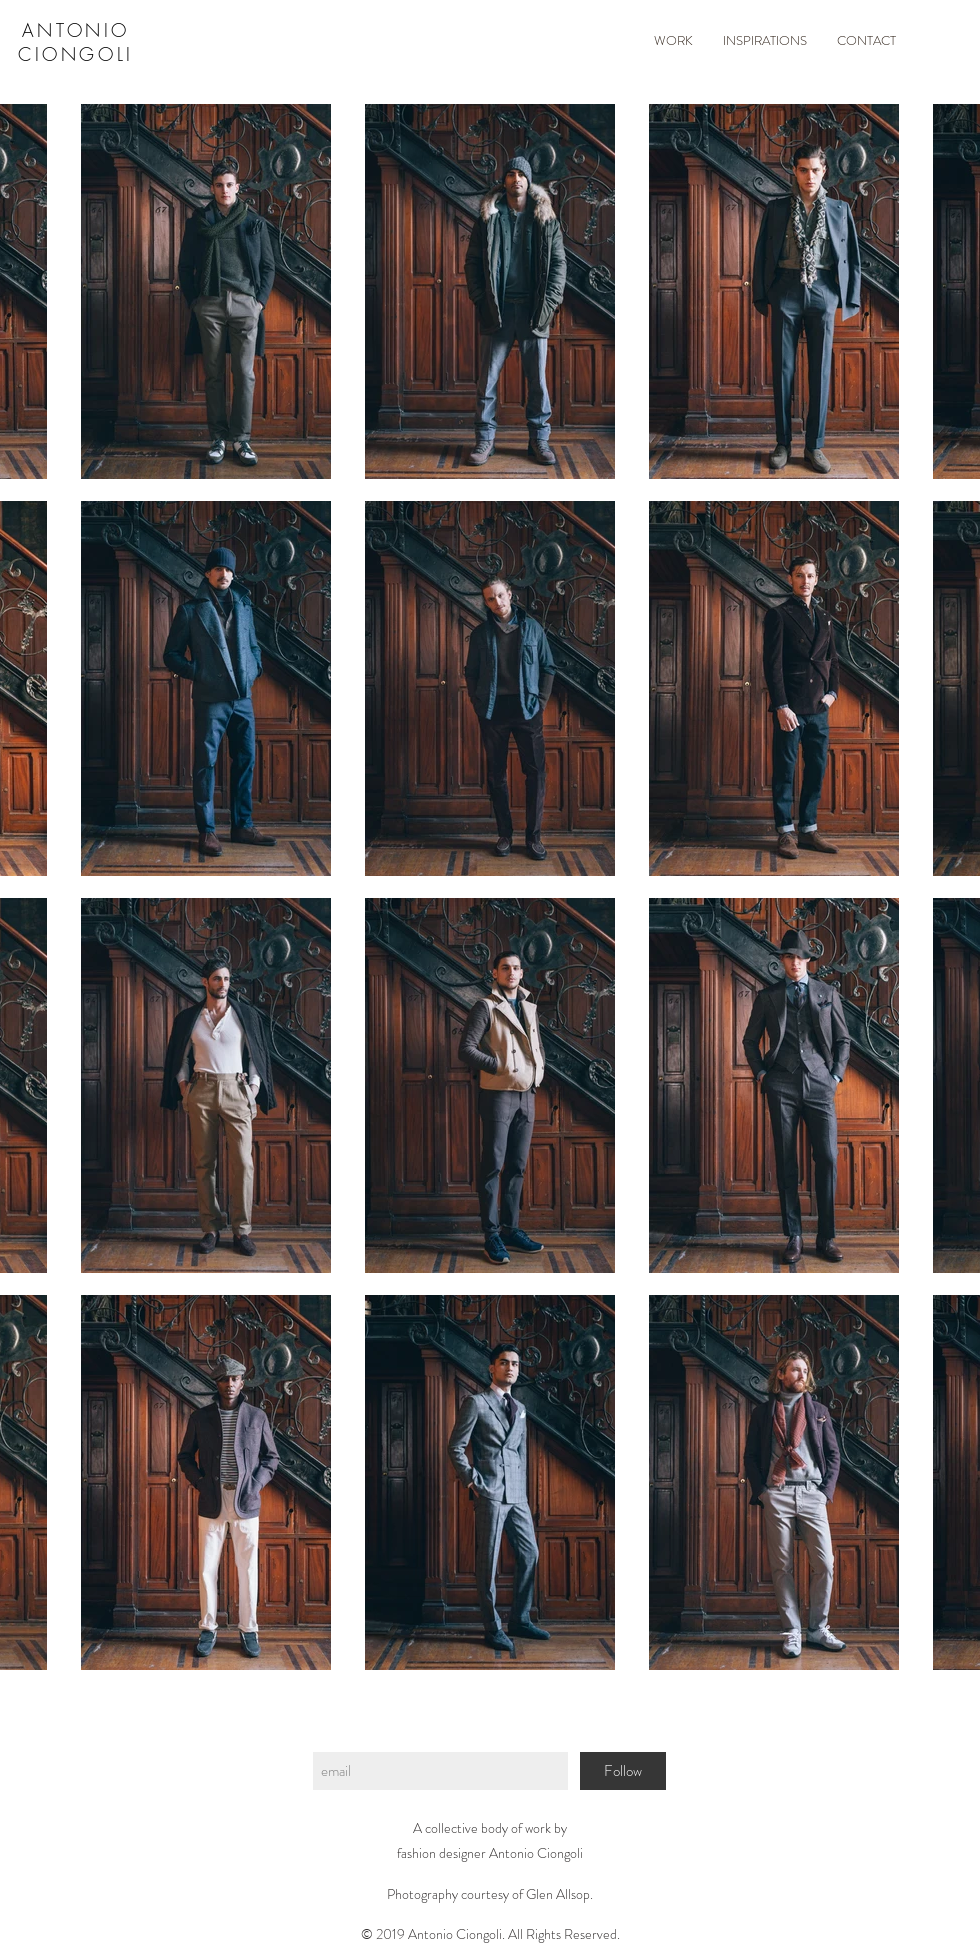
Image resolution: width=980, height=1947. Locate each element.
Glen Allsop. (559, 1894)
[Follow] (623, 1771)
